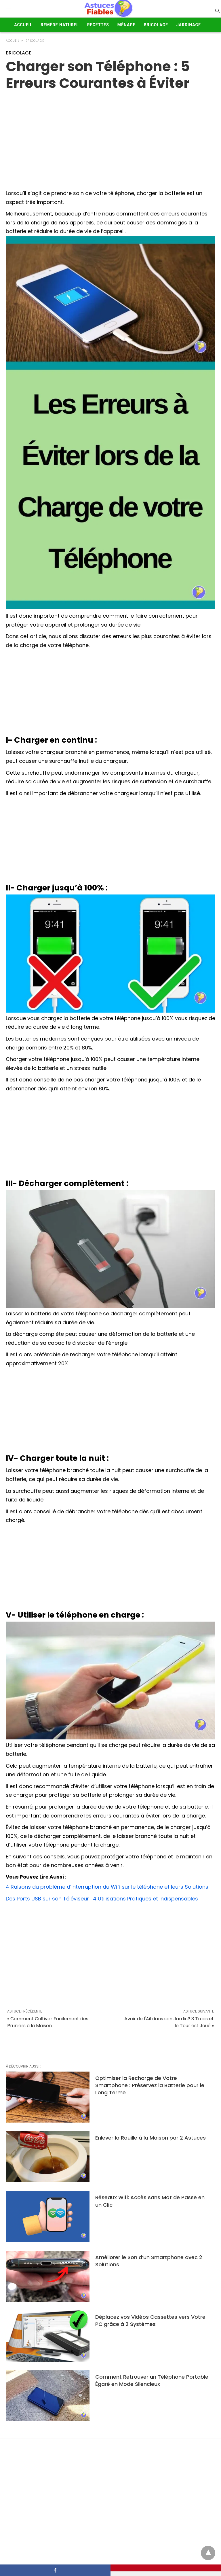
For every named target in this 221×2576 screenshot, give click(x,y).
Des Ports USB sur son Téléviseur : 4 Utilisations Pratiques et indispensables (102, 1898)
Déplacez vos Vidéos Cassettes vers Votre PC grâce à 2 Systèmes (150, 2320)
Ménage (126, 24)
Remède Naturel (60, 24)
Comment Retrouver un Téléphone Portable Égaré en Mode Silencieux (151, 2380)
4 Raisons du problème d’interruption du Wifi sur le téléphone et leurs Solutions (107, 1886)
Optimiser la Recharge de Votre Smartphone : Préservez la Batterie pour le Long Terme (149, 2085)
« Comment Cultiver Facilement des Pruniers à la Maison (47, 2022)
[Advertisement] (110, 693)
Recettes (98, 24)
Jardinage (188, 24)
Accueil (23, 24)
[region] (110, 138)
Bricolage (156, 24)
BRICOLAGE (35, 41)
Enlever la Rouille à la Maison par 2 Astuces (150, 2137)
